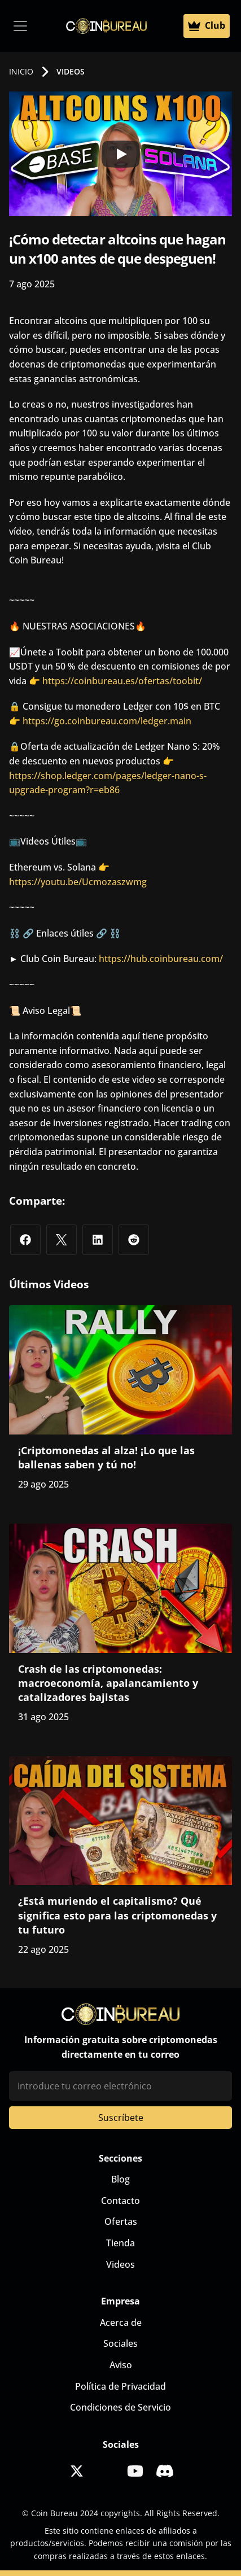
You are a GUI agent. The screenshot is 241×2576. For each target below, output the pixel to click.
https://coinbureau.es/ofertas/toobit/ (122, 681)
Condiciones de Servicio (120, 2407)
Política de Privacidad (120, 2386)
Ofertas (120, 2221)
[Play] (121, 154)
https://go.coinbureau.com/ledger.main (107, 721)
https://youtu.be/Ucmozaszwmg (78, 882)
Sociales (120, 2343)
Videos (120, 2264)
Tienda (120, 2243)
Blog (120, 2179)
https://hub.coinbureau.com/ (161, 958)
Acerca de (121, 2322)
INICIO (21, 71)
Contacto (120, 2200)
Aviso (120, 2365)
